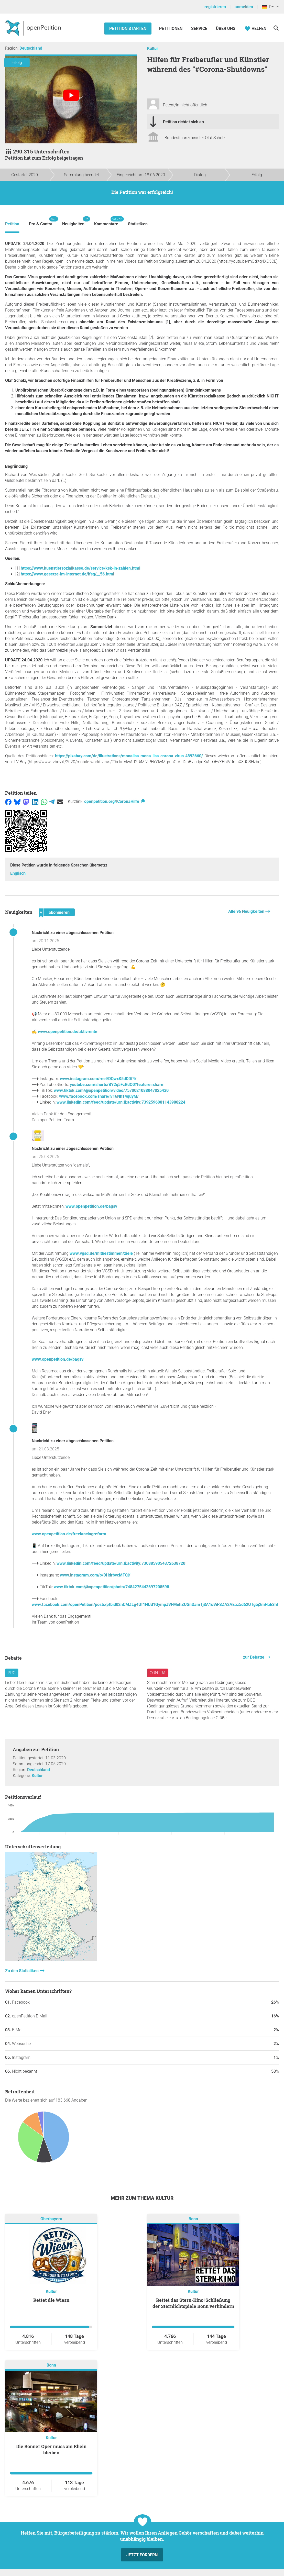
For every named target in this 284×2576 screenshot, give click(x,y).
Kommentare (106, 221)
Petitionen (171, 28)
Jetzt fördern (142, 2554)
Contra (158, 1672)
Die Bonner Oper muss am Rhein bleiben (51, 2449)
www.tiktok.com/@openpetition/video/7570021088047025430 (111, 1090)
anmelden (244, 6)
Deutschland (30, 48)
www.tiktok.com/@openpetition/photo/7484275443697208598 (111, 1586)
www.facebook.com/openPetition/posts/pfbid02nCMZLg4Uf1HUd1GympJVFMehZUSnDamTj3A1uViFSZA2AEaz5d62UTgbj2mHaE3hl (155, 1604)
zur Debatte (254, 1657)
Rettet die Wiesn (51, 2300)
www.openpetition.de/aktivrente (67, 1031)
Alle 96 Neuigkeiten (246, 911)
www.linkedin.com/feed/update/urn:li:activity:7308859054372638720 (121, 1563)
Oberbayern (51, 2218)
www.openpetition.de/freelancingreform (69, 1533)
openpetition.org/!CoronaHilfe (114, 801)
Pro (12, 1672)
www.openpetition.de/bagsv (91, 1206)
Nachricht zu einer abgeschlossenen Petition (73, 932)
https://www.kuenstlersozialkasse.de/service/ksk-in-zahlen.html (80, 568)
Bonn (193, 2218)
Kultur (152, 48)
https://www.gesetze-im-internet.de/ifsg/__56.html (67, 574)
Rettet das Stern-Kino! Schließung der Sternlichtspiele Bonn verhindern (193, 2303)
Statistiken (138, 223)
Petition (12, 223)
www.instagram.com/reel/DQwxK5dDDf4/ (98, 1078)
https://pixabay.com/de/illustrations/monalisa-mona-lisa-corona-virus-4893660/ (129, 755)
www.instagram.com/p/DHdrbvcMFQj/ (95, 1575)
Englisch (18, 873)
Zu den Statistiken (22, 1970)
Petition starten (127, 28)
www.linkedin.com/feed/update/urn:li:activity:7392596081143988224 (121, 1102)
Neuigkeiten (73, 221)
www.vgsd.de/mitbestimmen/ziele (101, 1253)
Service (199, 28)
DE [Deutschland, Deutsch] (268, 6)
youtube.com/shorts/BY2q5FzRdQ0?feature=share (116, 1084)
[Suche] (276, 28)
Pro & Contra (40, 221)
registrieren (215, 6)
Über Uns (225, 28)
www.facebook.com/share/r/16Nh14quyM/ (99, 1096)
